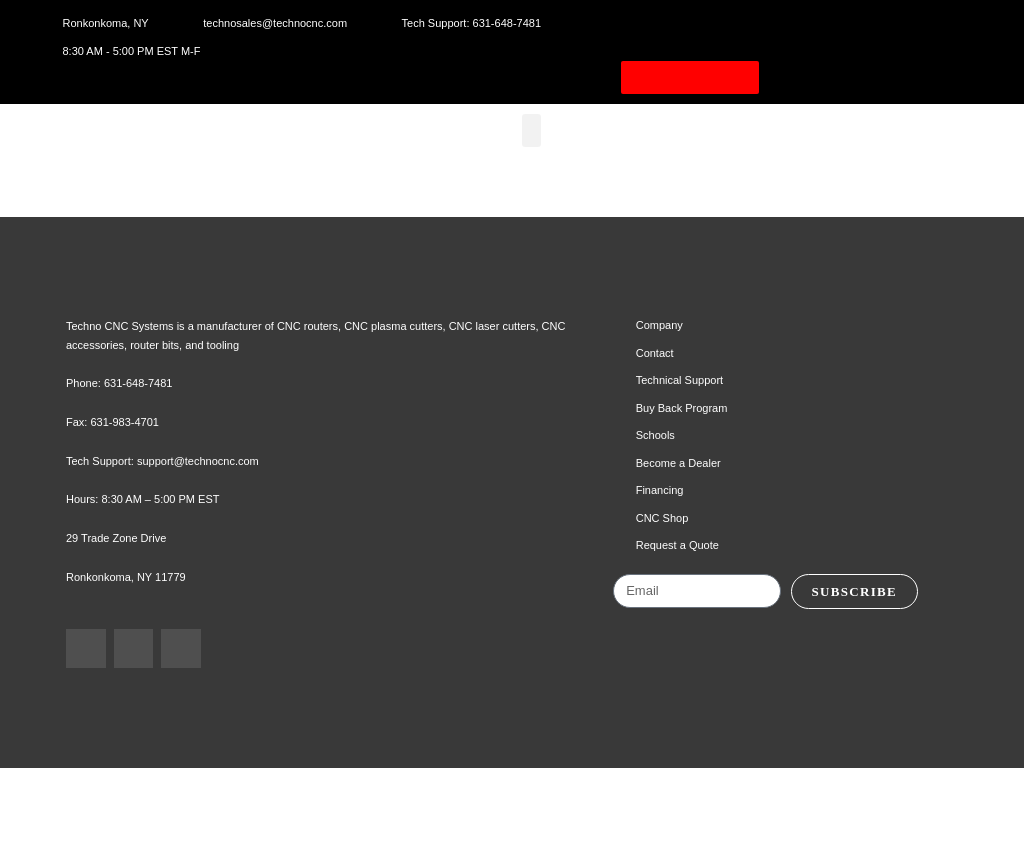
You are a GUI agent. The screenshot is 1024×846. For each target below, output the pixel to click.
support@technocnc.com (214, 541)
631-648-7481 (143, 463)
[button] (538, 151)
